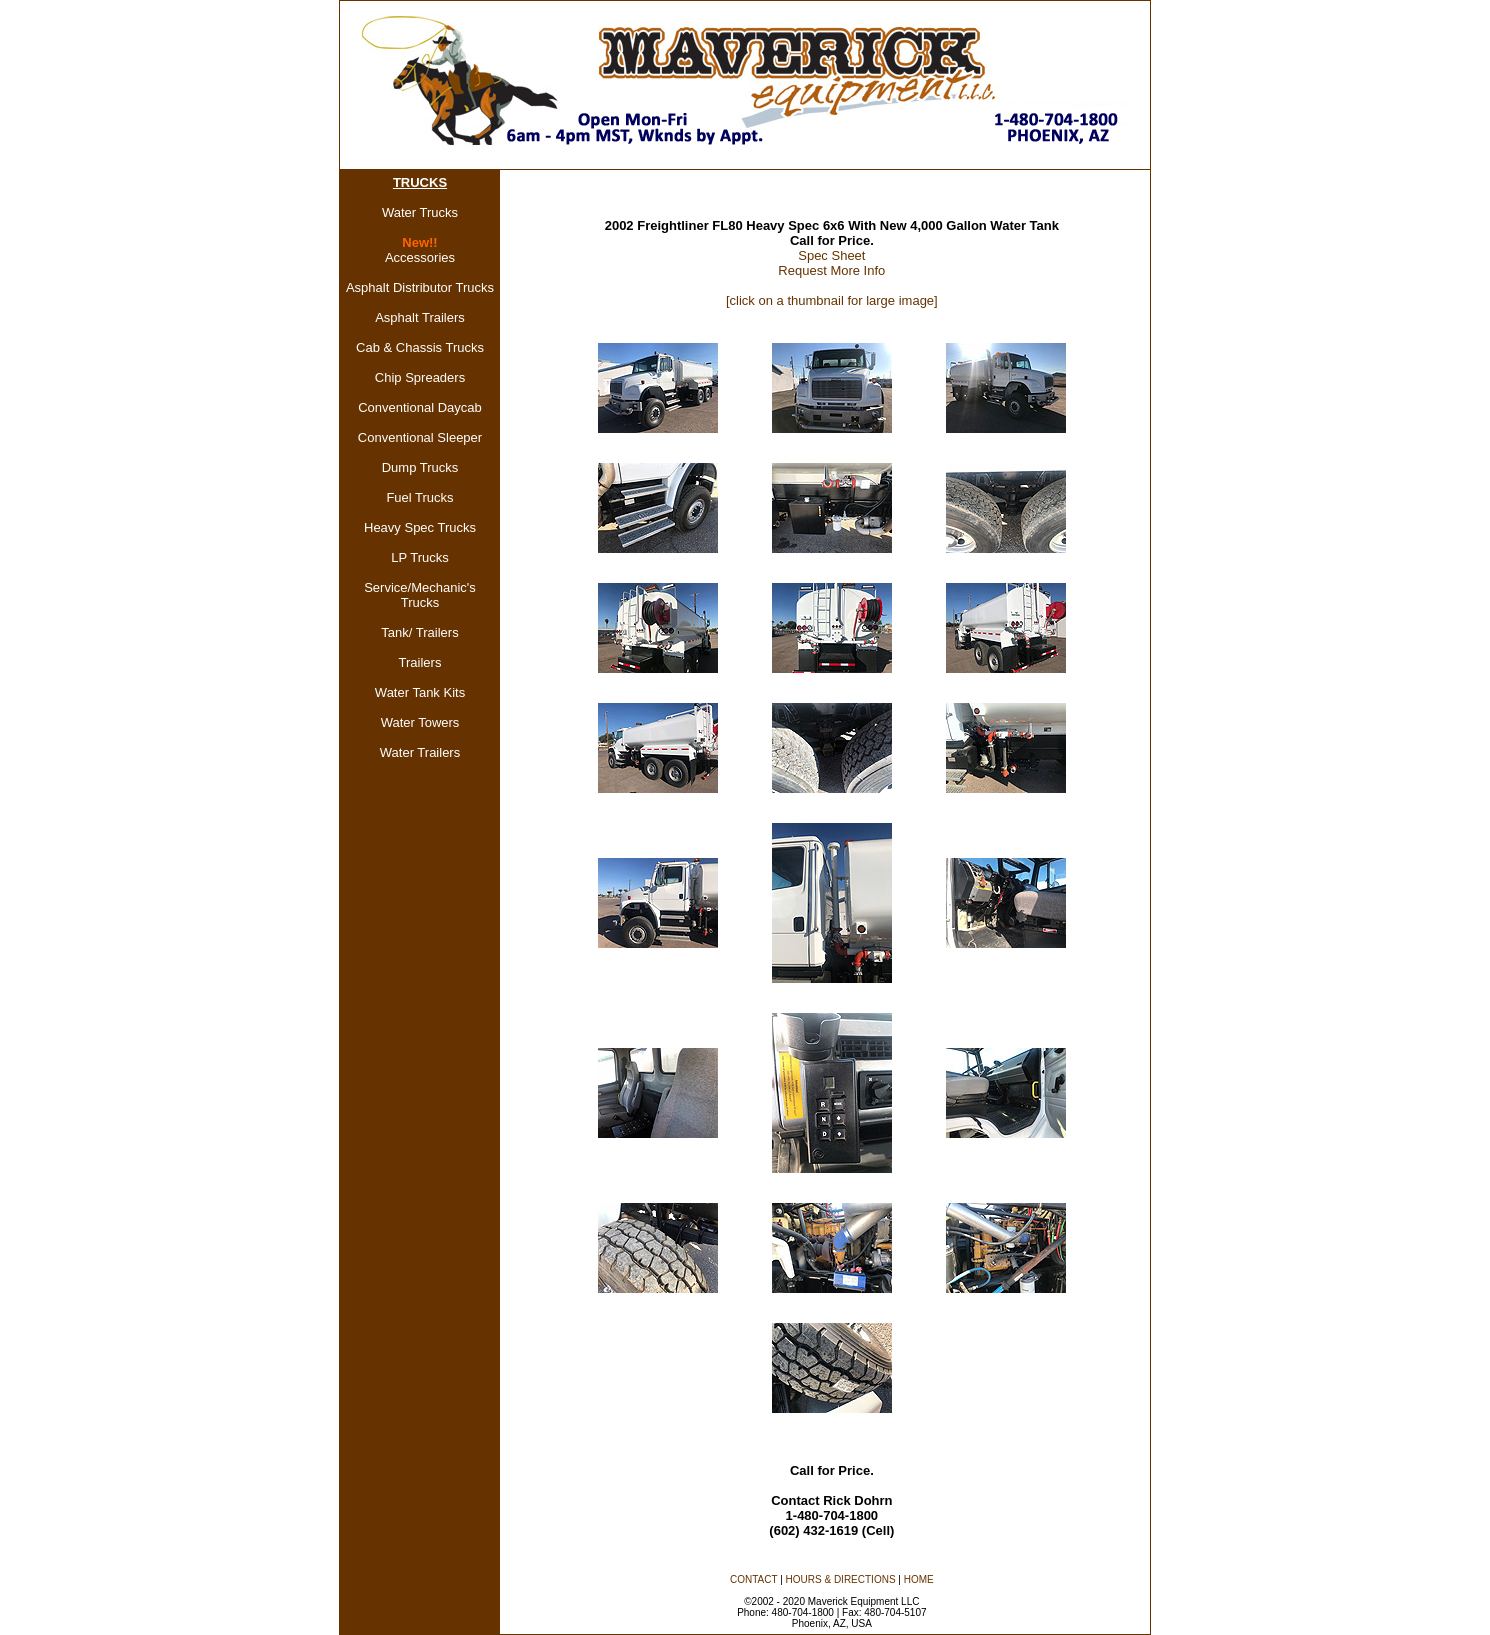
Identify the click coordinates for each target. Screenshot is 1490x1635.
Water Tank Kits (420, 692)
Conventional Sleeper (420, 437)
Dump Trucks (420, 467)
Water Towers (420, 722)
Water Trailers (420, 752)
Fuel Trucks (419, 497)
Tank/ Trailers (419, 632)
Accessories (420, 257)
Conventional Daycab (420, 407)
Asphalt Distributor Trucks (420, 287)
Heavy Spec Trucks (420, 527)
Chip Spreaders (420, 377)
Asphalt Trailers (420, 317)
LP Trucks (420, 557)
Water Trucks (420, 212)
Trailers (420, 662)
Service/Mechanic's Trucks (420, 595)
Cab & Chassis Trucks (420, 347)
